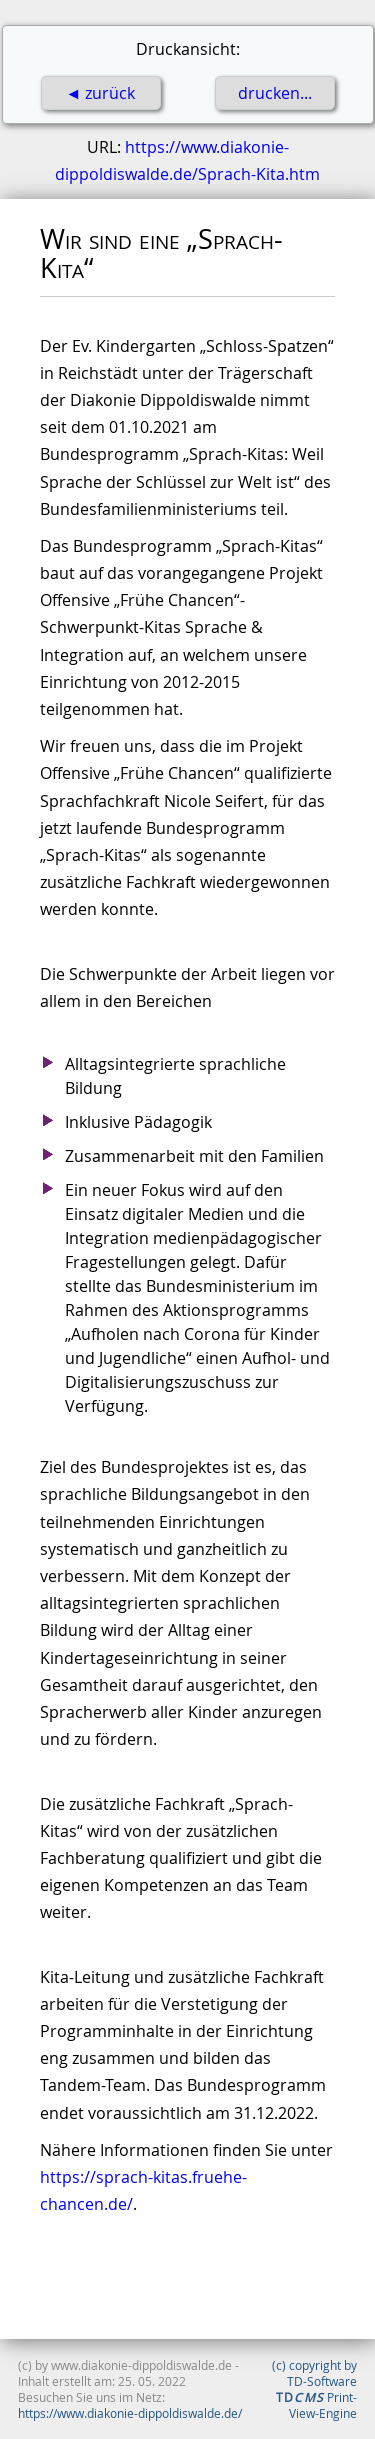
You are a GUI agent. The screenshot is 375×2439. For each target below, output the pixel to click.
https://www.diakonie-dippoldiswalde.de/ (130, 2413)
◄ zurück (101, 93)
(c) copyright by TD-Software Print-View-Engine (314, 2389)
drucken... (275, 93)
